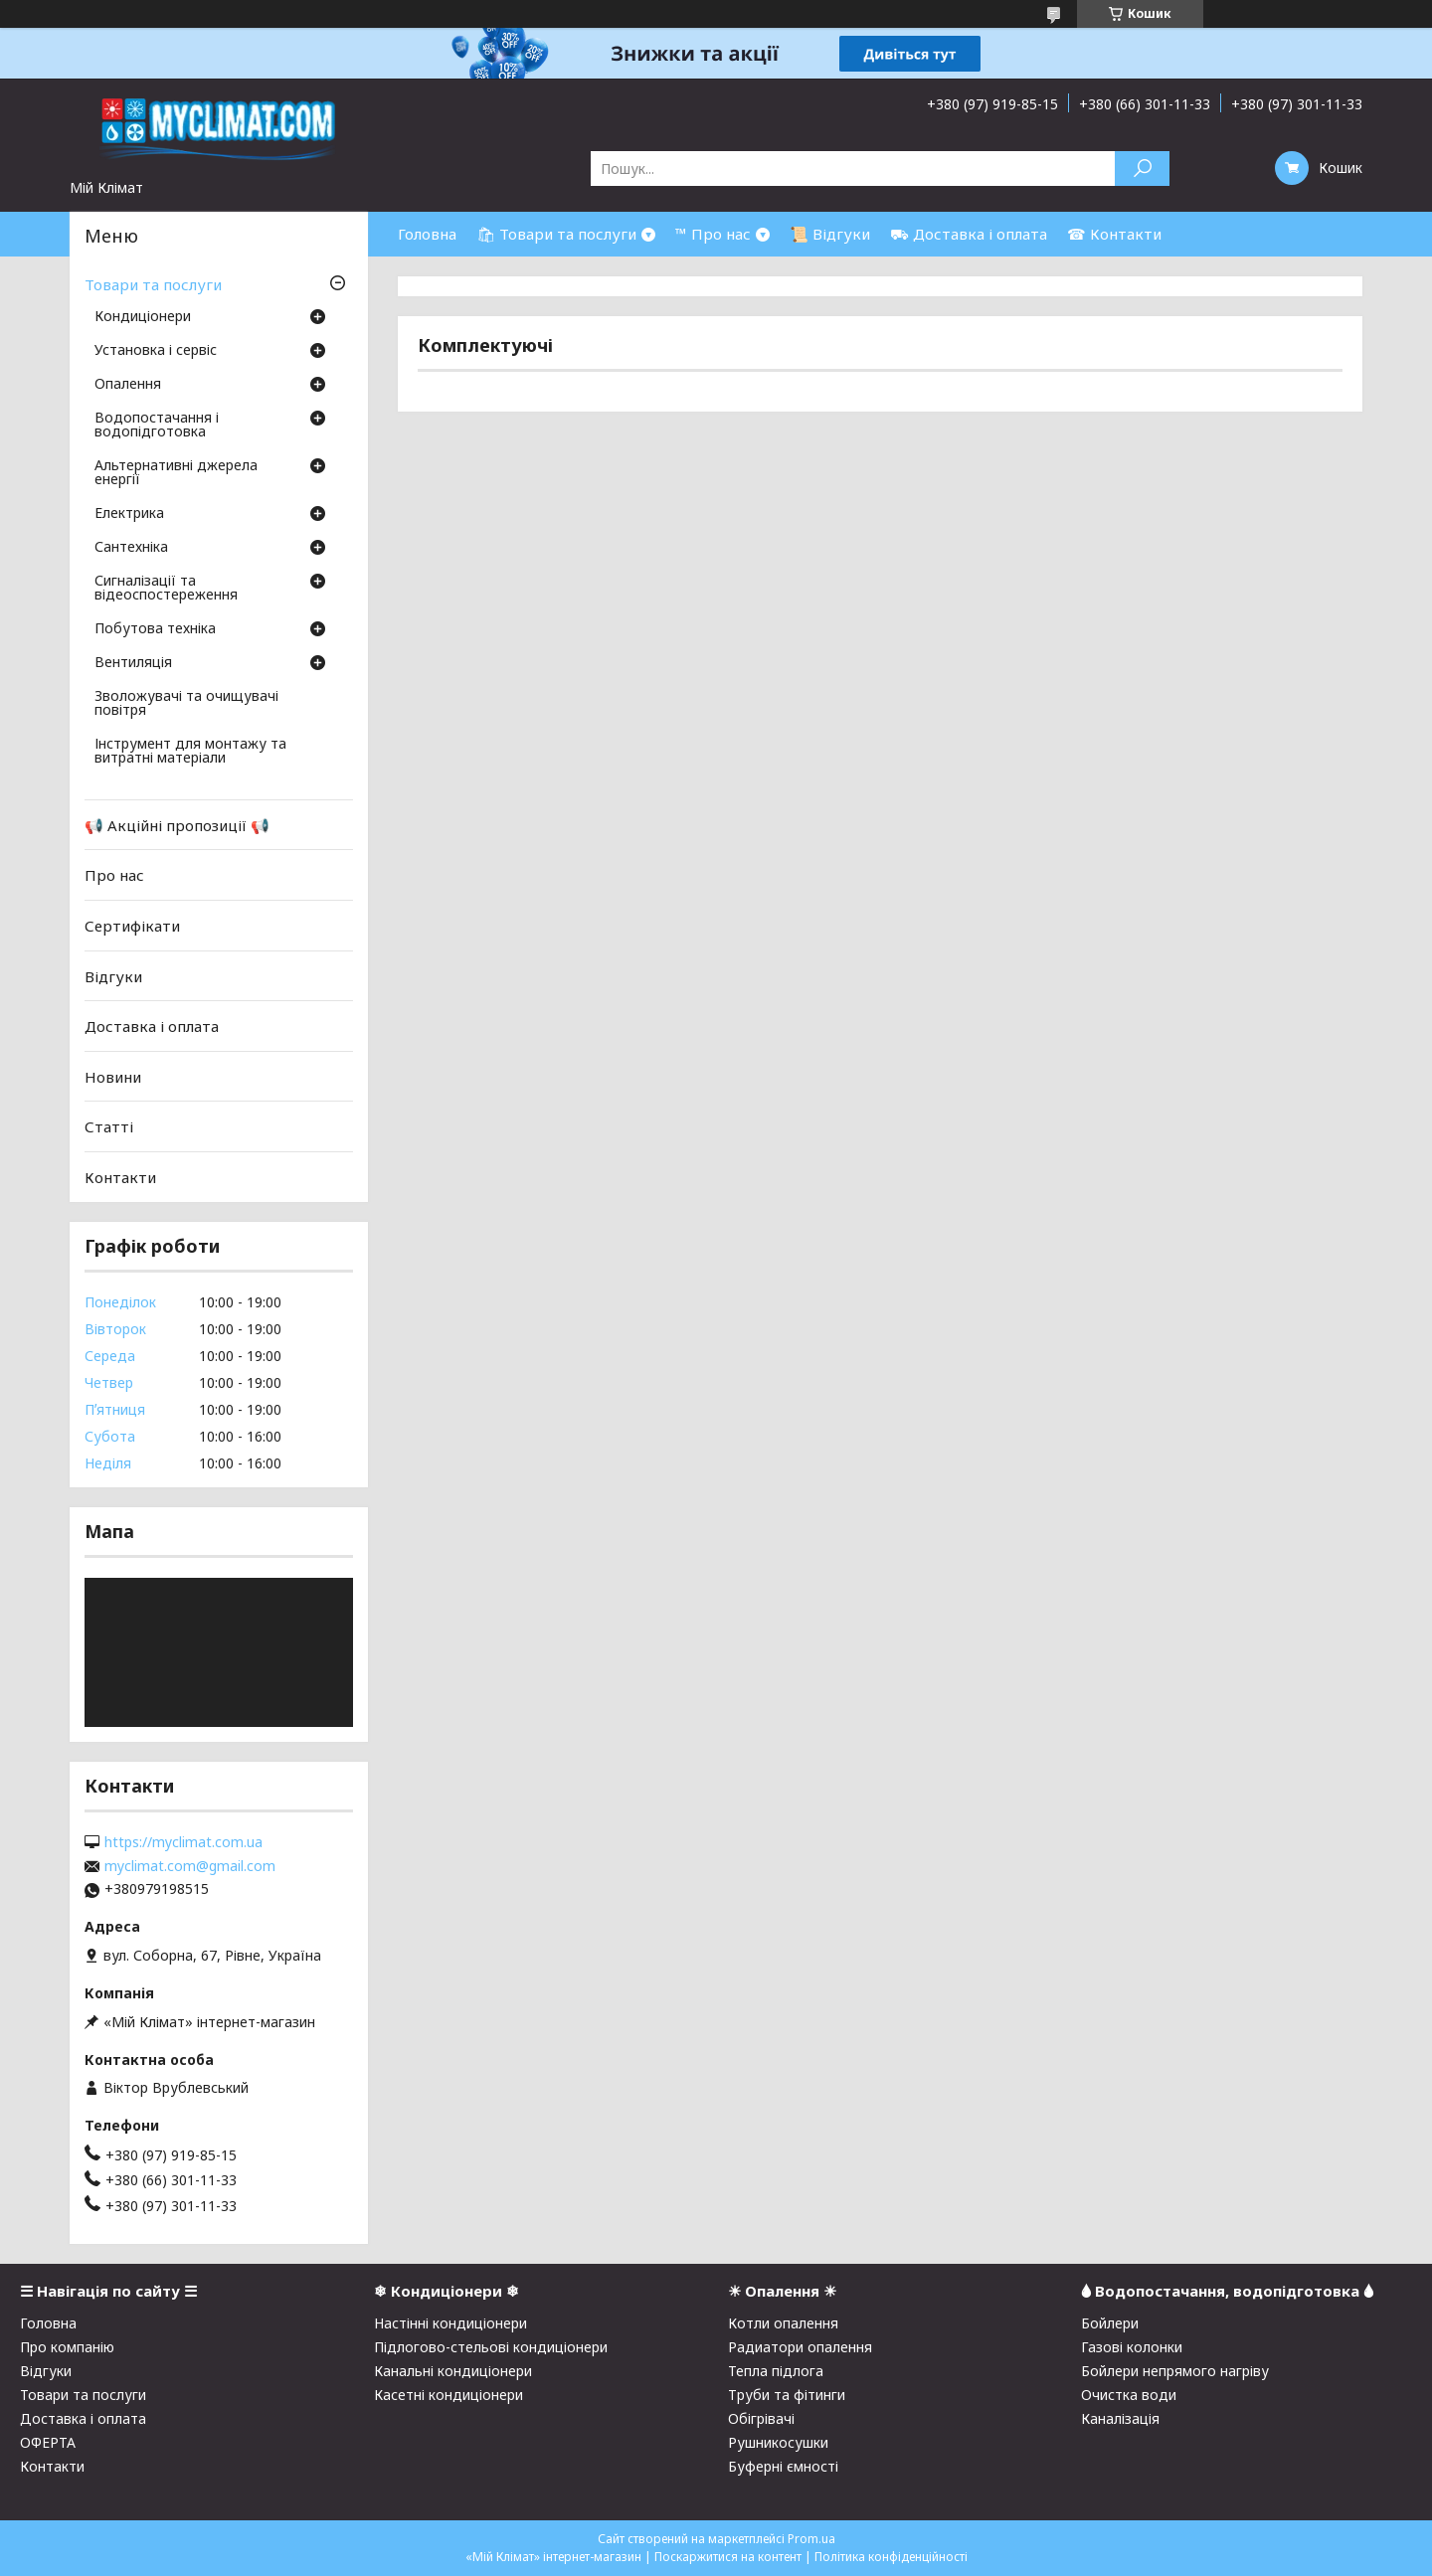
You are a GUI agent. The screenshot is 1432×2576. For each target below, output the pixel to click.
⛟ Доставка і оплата (968, 234)
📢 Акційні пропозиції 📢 (177, 825)
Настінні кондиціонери (450, 2323)
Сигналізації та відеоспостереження (166, 588)
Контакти (120, 1177)
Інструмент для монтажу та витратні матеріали (190, 752)
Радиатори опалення (800, 2346)
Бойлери (1110, 2323)
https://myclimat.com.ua (183, 1842)
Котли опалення (783, 2323)
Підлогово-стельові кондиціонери (491, 2346)
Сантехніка (131, 548)
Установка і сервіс (155, 351)
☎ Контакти (1114, 234)
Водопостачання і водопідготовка (156, 425)
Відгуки (113, 975)
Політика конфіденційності (891, 2556)
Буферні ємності (783, 2466)
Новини (113, 1077)
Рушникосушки (778, 2442)
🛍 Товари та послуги (556, 234)
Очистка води (1128, 2394)
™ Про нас (713, 234)
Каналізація (1120, 2418)
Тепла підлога (775, 2370)
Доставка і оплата (152, 1026)
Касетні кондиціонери (448, 2394)
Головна (427, 234)
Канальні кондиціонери (453, 2370)
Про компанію (67, 2346)
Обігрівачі (761, 2418)
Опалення (127, 385)
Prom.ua (811, 2538)
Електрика (129, 514)
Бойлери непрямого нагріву (1175, 2370)
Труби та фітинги (786, 2394)
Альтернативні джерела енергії (176, 473)
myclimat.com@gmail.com (189, 1866)
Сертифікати (132, 926)
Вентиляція (133, 663)
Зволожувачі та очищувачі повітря (186, 704)
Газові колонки (1131, 2346)
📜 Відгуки (830, 234)
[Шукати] (1142, 168)
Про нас (114, 875)
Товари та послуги (153, 284)
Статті (109, 1126)
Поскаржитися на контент (728, 2556)
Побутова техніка (155, 629)
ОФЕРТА (48, 2442)
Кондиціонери (142, 317)
